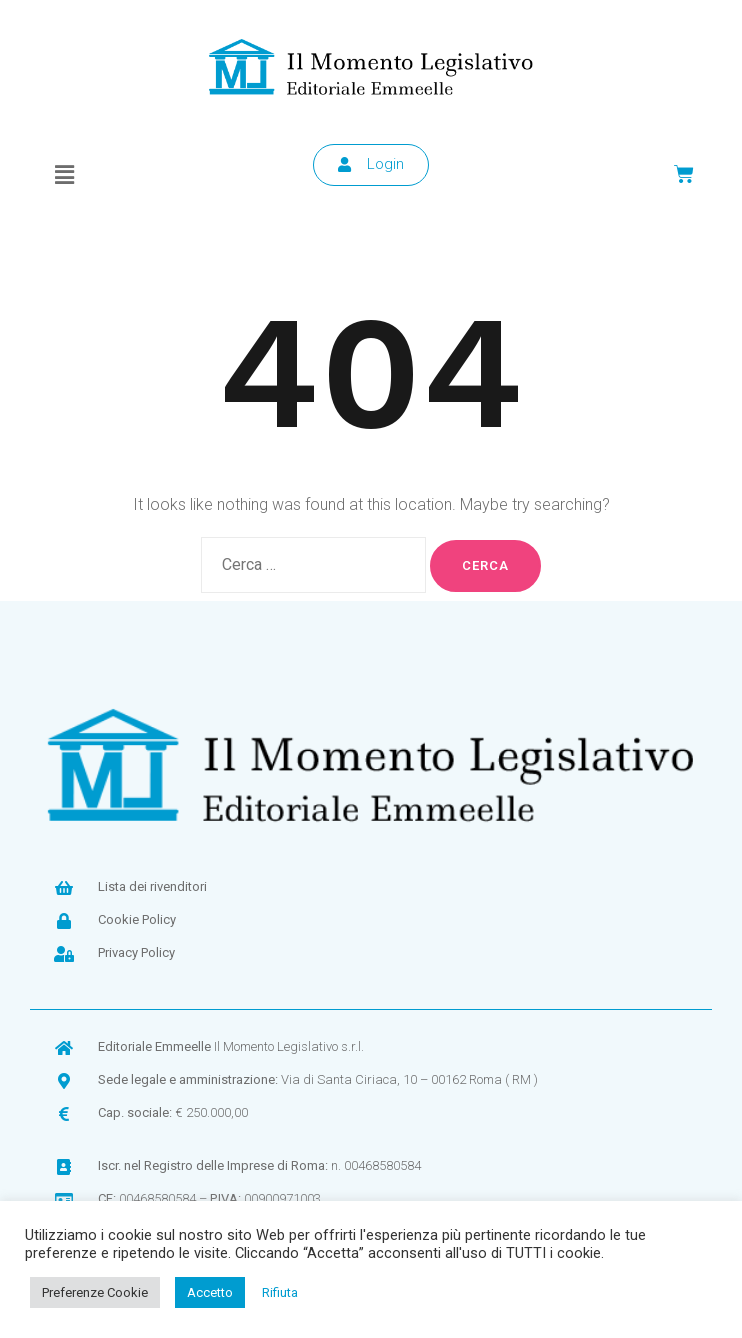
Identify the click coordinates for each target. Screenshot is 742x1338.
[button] (64, 175)
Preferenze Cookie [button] (95, 1292)
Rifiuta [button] (280, 1292)
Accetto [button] (210, 1292)
